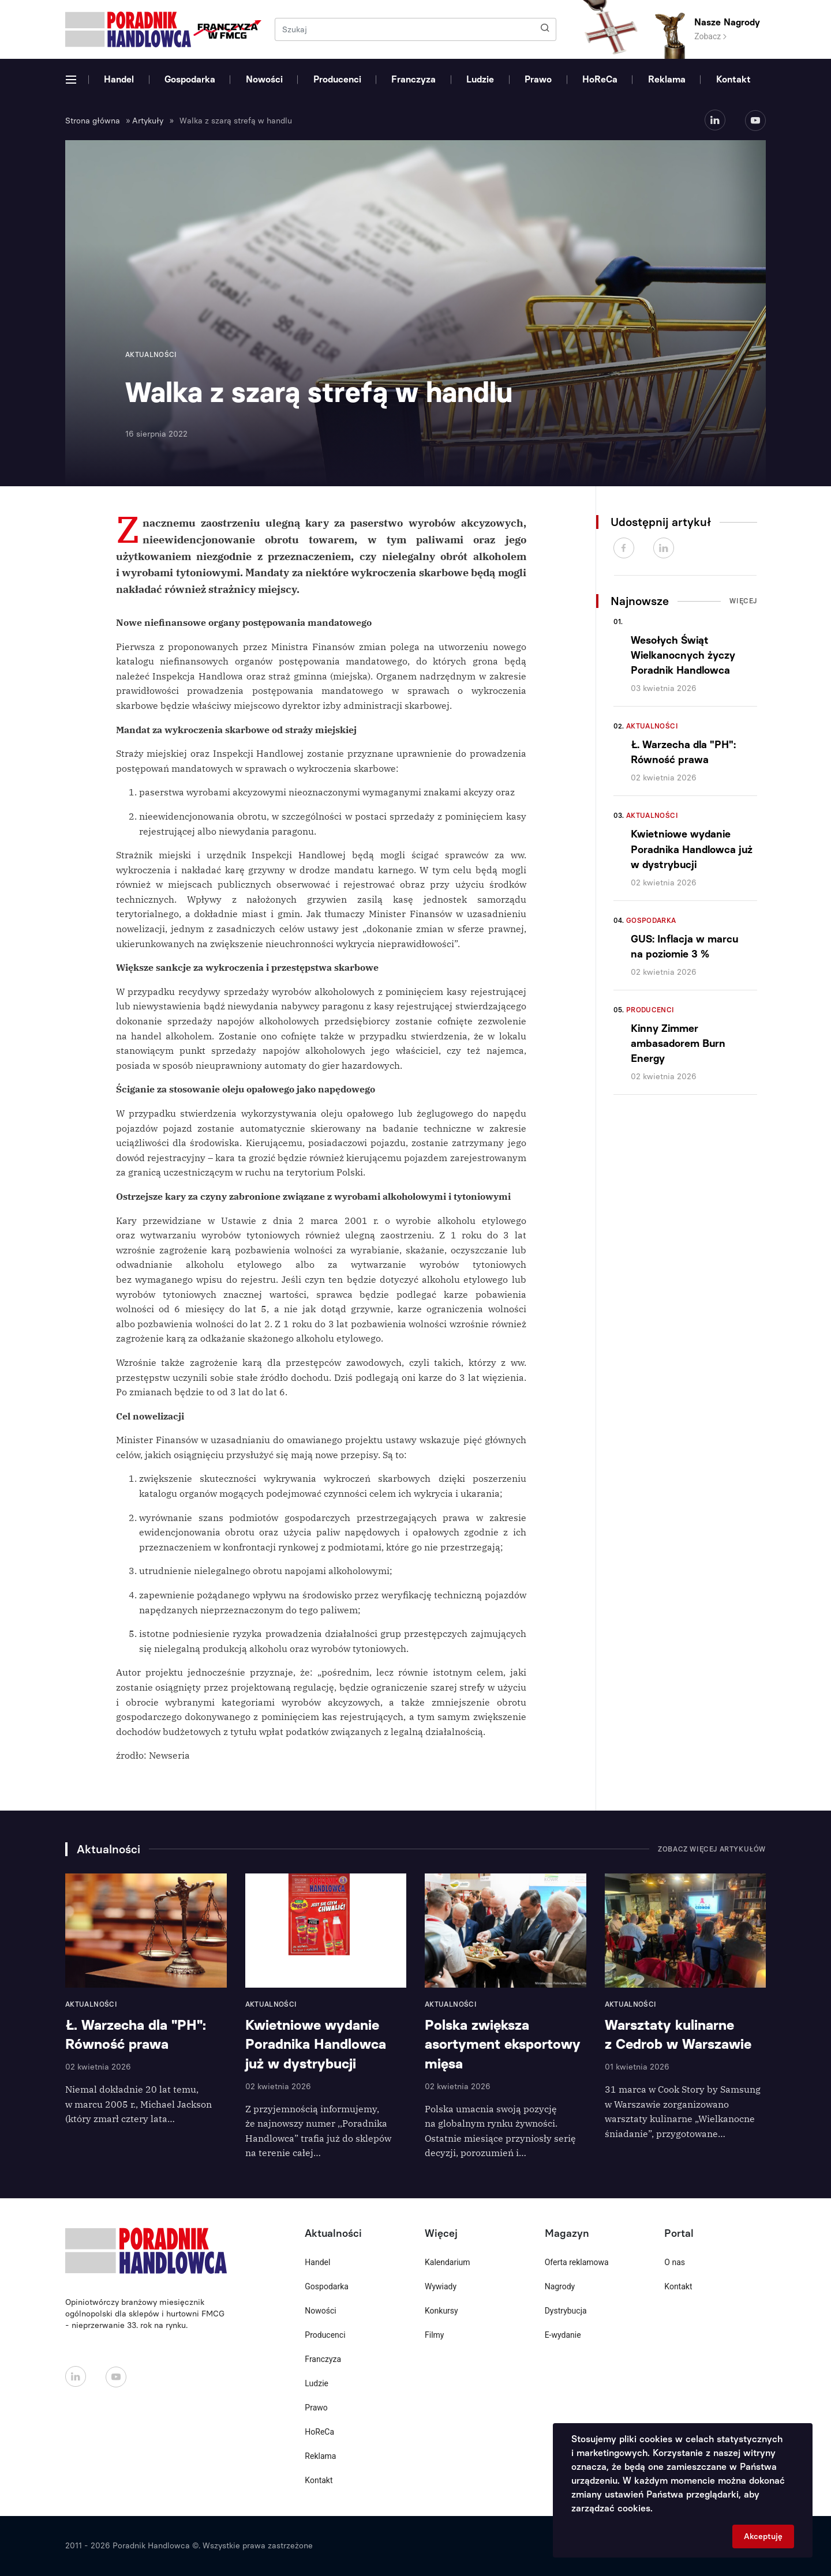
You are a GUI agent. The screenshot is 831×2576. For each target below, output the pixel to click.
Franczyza (413, 79)
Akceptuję (763, 2536)
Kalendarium (447, 2262)
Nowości (264, 79)
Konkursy (441, 2310)
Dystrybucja (566, 2310)
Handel (119, 79)
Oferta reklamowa (577, 2262)
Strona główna (92, 121)
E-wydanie (563, 2335)
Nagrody (560, 2286)
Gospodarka (189, 79)
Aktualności (652, 726)
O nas (674, 2262)
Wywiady (440, 2286)
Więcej (743, 601)
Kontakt (733, 79)
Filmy (434, 2335)
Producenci (337, 79)
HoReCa (599, 79)
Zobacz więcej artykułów (712, 1849)
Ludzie (480, 79)
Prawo (538, 79)
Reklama (667, 79)
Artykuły (147, 121)
